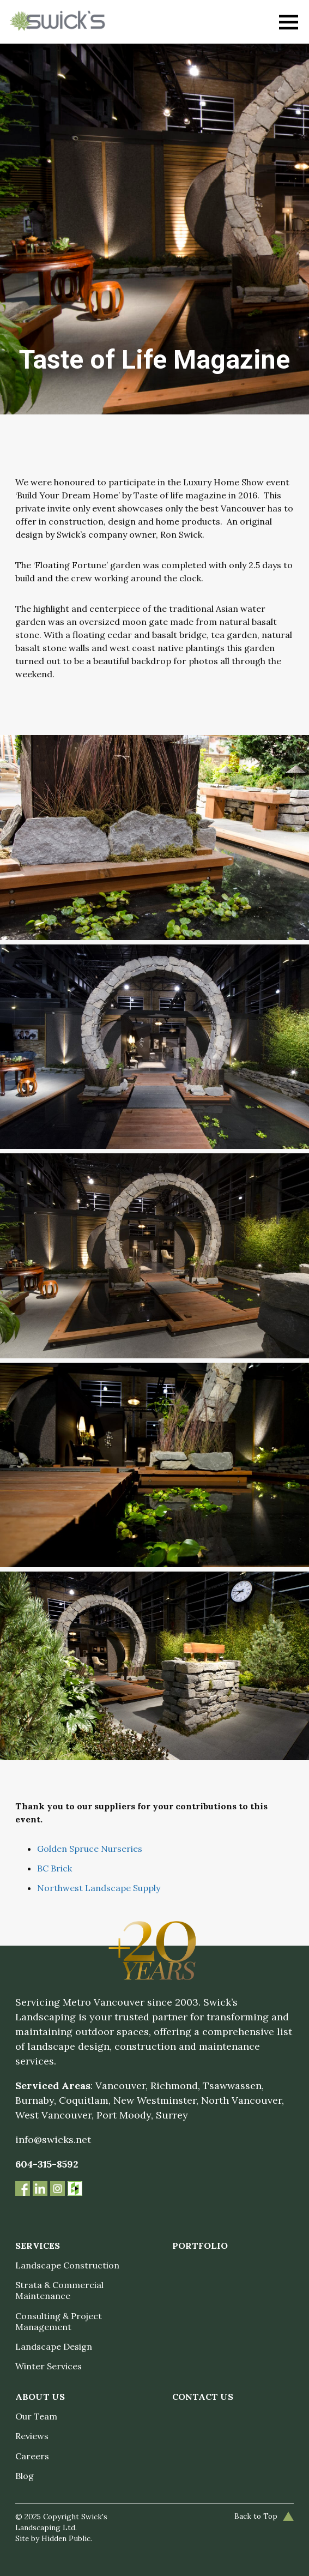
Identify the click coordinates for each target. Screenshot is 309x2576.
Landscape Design (53, 2346)
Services (37, 2245)
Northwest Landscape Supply (98, 1887)
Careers (32, 2456)
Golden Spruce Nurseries (89, 1848)
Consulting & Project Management (58, 2321)
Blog (24, 2475)
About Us (40, 2396)
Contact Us (202, 2396)
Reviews (32, 2435)
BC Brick (54, 1868)
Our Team (36, 2416)
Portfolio (200, 2245)
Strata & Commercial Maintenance (59, 2290)
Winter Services (48, 2366)
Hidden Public (65, 2538)
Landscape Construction (67, 2265)
